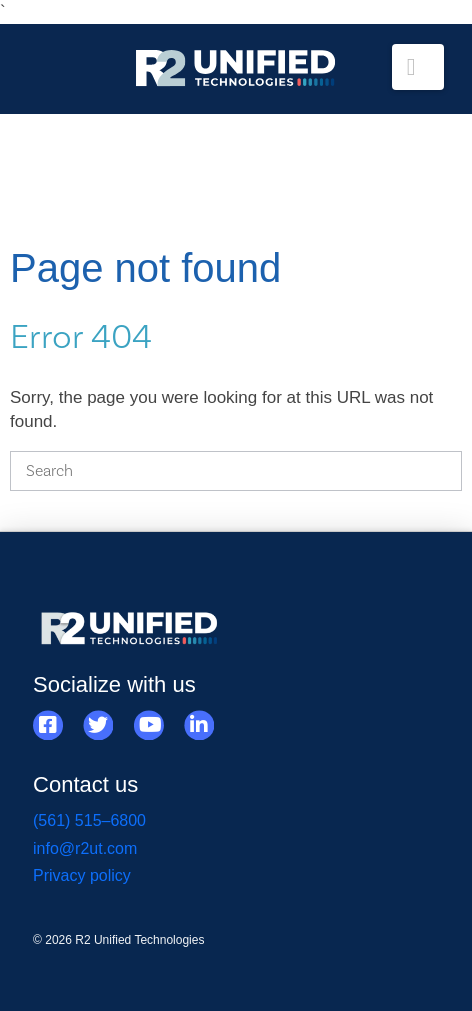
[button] (418, 67)
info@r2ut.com (85, 848)
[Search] (236, 471)
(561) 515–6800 (89, 820)
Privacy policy (82, 875)
